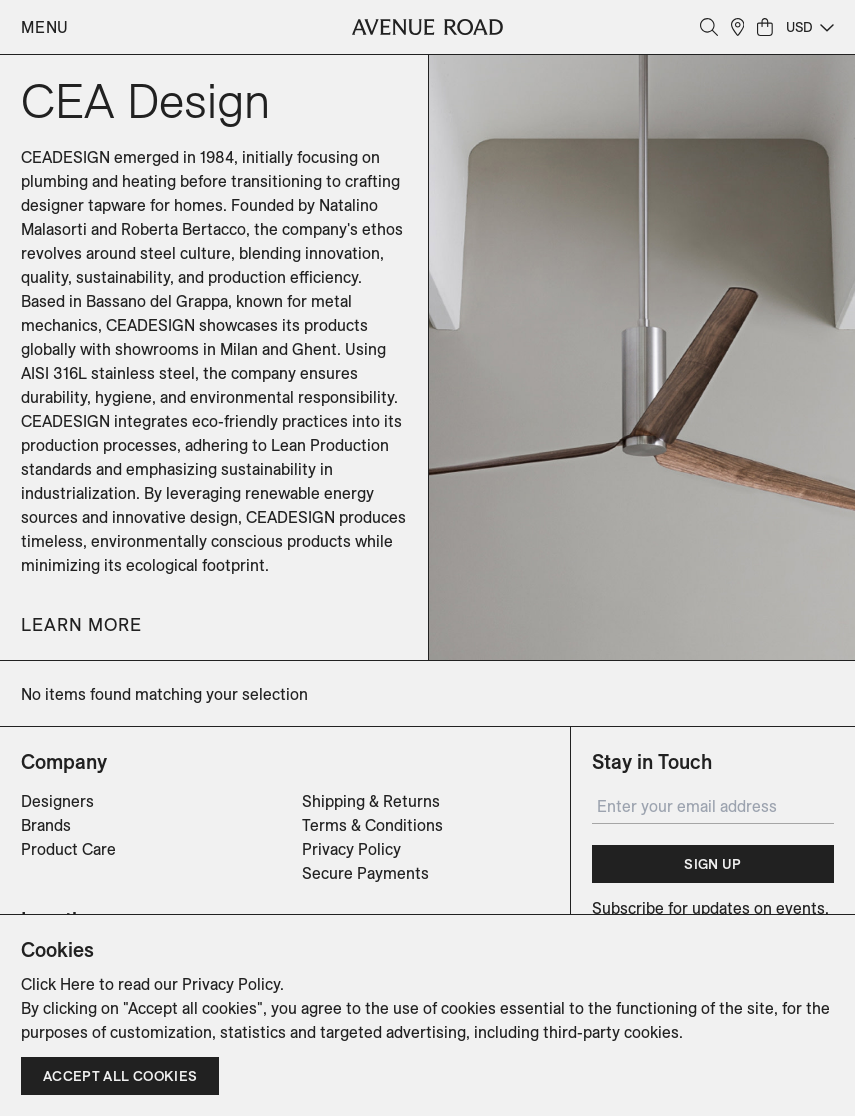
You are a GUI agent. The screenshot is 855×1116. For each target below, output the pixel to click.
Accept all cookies (120, 1076)
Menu (45, 27)
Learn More (81, 624)
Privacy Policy (351, 849)
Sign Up (712, 864)
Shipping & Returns (371, 801)
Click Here (58, 984)
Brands (46, 825)
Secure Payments (365, 873)
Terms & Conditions (372, 825)
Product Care (68, 849)
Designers (57, 801)
